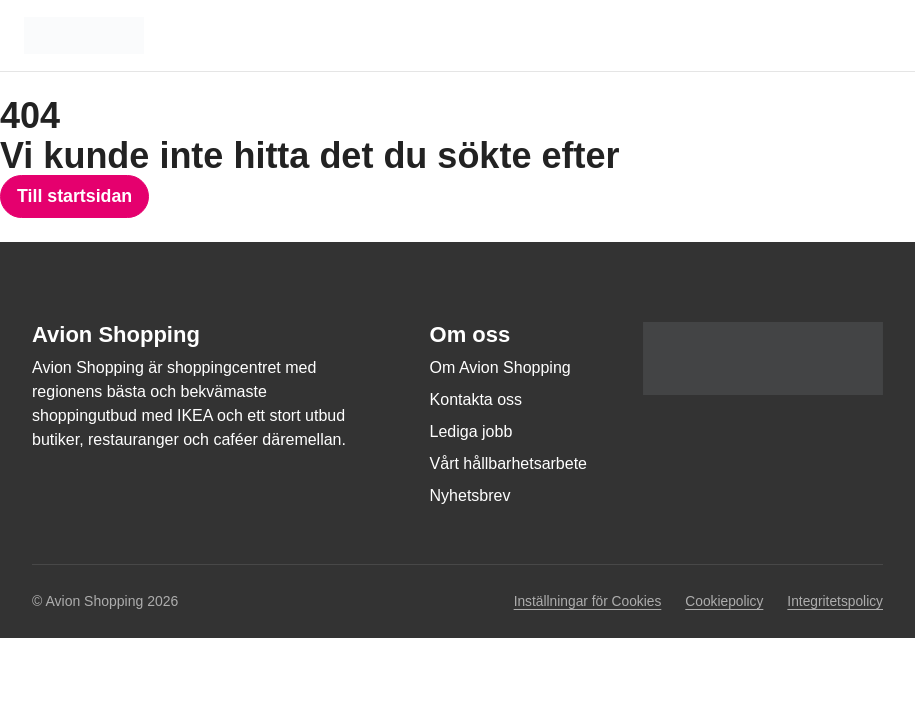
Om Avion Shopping (500, 368)
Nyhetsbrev (470, 496)
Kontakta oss (476, 400)
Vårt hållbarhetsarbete (508, 464)
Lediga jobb (471, 432)
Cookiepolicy (721, 601)
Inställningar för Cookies (583, 602)
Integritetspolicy (834, 601)
